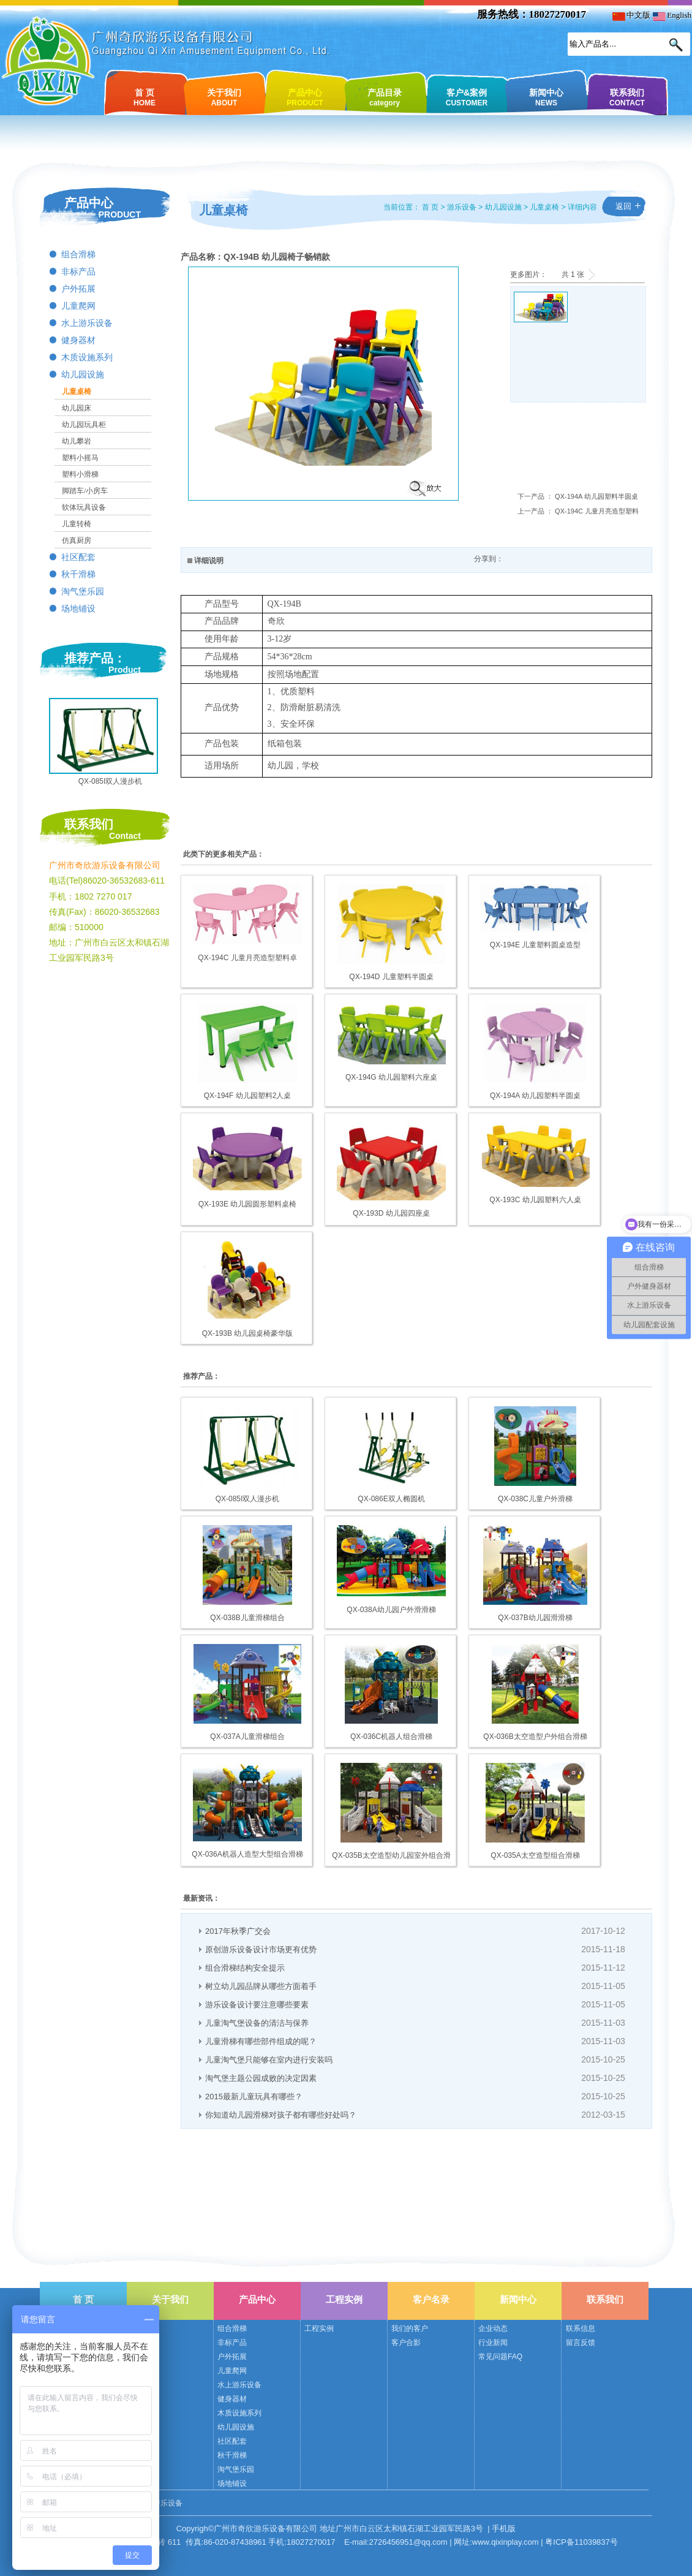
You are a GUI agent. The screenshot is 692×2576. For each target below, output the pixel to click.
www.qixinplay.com (505, 2542)
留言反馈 (580, 2342)
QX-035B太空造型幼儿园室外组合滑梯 (391, 1856)
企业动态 (493, 2328)
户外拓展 (78, 289)
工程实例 (344, 2299)
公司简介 (145, 2328)
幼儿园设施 (82, 374)
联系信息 (580, 2328)
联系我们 (627, 96)
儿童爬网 (78, 306)
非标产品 (78, 271)
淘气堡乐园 (82, 591)
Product (124, 670)
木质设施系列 (87, 357)
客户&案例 (466, 96)
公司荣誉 (145, 2342)
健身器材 (78, 340)
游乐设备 (461, 207)
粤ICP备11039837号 (581, 2542)
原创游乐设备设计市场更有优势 (261, 1949)
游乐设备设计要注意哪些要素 (257, 2004)
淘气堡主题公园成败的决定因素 (261, 2078)
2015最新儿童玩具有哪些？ (254, 2096)
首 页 (145, 96)
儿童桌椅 (76, 391)
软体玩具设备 (84, 507)
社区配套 (78, 557)
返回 (623, 206)
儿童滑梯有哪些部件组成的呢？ (261, 2041)
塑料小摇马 (80, 457)
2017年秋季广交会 (238, 1931)
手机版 (504, 2528)
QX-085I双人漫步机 (110, 781)
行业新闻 (493, 2342)
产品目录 (384, 96)
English (672, 15)
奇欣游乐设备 (160, 2503)
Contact (125, 836)
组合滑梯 (78, 254)
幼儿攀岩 (76, 441)
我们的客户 (409, 2328)
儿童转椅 (76, 524)
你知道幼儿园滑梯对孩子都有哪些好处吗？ (280, 2115)
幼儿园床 (76, 408)
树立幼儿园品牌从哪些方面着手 (261, 1986)
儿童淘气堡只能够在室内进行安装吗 (269, 2059)
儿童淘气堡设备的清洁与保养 (257, 2023)
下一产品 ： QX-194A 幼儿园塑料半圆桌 (577, 496)
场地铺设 (78, 608)
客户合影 (406, 2342)
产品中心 (305, 96)
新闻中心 (546, 96)
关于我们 (224, 96)
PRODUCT (120, 214)
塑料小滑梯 (80, 474)
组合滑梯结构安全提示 (245, 1967)
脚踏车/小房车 (85, 491)
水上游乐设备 (87, 323)
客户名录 (431, 2299)
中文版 (631, 15)
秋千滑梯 (78, 574)
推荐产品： (95, 658)
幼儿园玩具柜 (84, 424)
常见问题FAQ (500, 2356)
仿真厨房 (76, 540)
